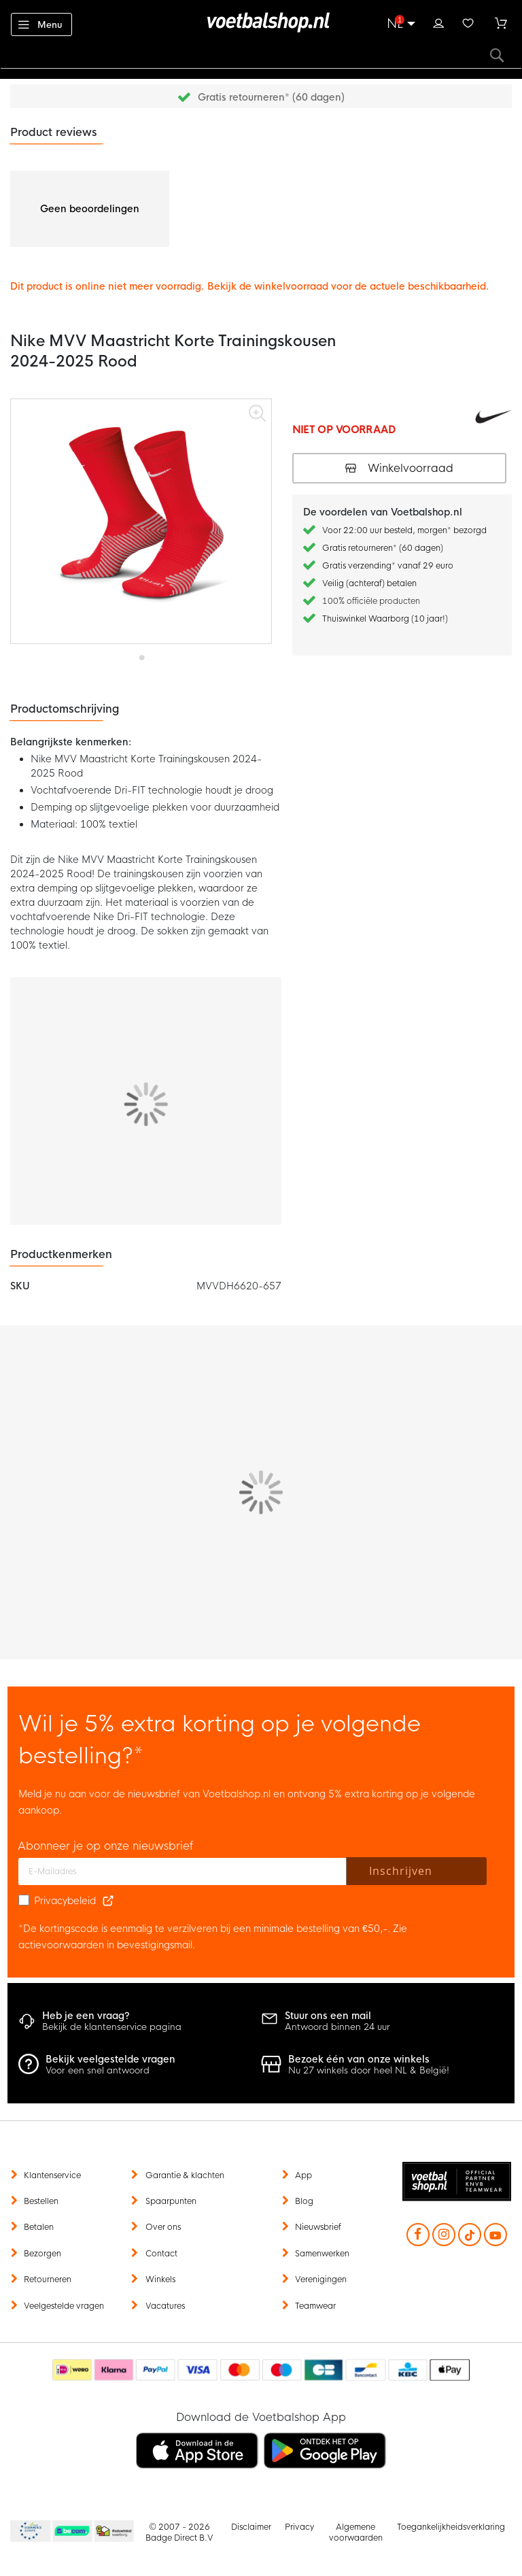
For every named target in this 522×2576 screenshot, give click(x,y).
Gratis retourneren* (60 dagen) (271, 97)
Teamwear (315, 2306)
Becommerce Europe (28, 2531)
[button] (141, 652)
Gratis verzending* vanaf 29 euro (387, 565)
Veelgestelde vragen (64, 2306)
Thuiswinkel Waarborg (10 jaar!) (385, 618)
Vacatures (165, 2306)
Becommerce (72, 2531)
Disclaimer (251, 2527)
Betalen (39, 2227)
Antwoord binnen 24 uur (337, 2027)
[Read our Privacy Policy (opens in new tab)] (108, 1901)
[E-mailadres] (182, 1871)
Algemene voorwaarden (356, 2532)
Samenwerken (322, 2253)
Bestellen (41, 2201)
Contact (161, 2253)
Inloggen (438, 22)
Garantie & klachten (184, 2175)
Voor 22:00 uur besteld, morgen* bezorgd (404, 530)
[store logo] (261, 22)
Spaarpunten (170, 2201)
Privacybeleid (65, 1901)
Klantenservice (52, 2175)
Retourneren (47, 2279)
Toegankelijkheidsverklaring (451, 2527)
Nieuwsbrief (318, 2227)
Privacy (299, 2527)
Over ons (163, 2227)
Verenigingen (321, 2279)
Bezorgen (42, 2253)
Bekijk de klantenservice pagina (111, 2027)
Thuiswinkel (113, 2531)
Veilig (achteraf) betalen (369, 583)
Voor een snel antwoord (98, 2070)
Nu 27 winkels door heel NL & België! (368, 2070)
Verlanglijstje (468, 22)
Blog (304, 2201)
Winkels (160, 2279)
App (303, 2175)
